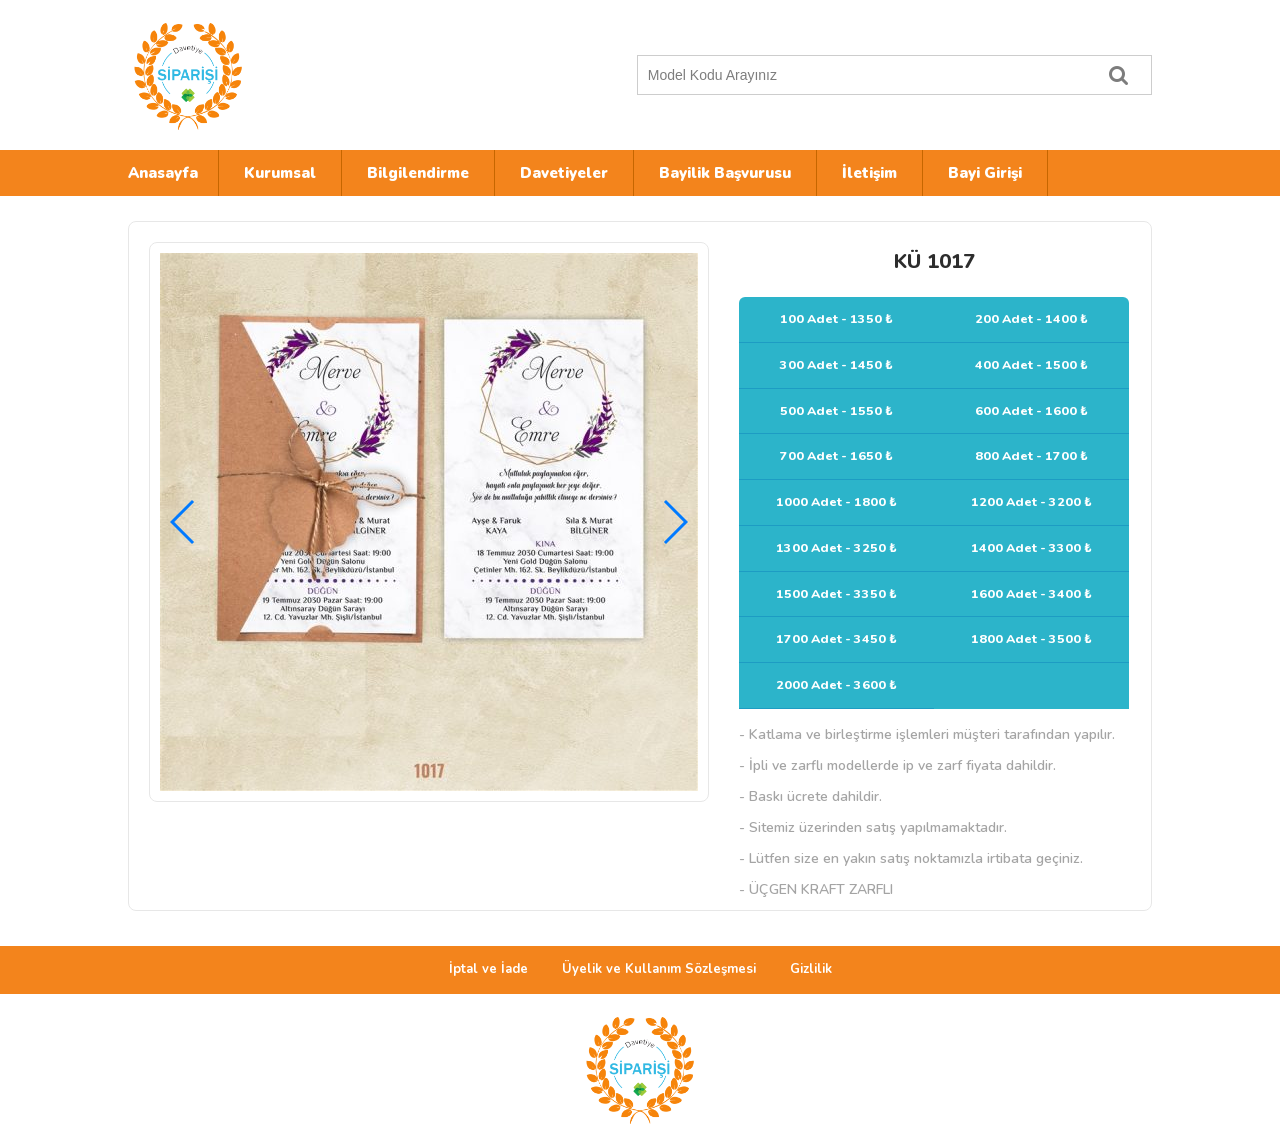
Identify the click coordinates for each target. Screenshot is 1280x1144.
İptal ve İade (488, 969)
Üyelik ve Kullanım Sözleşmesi (659, 969)
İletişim (869, 173)
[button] (674, 522)
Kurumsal (280, 173)
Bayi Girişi (985, 173)
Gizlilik (811, 969)
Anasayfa (163, 173)
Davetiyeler (564, 173)
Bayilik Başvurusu (725, 173)
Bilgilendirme (418, 173)
